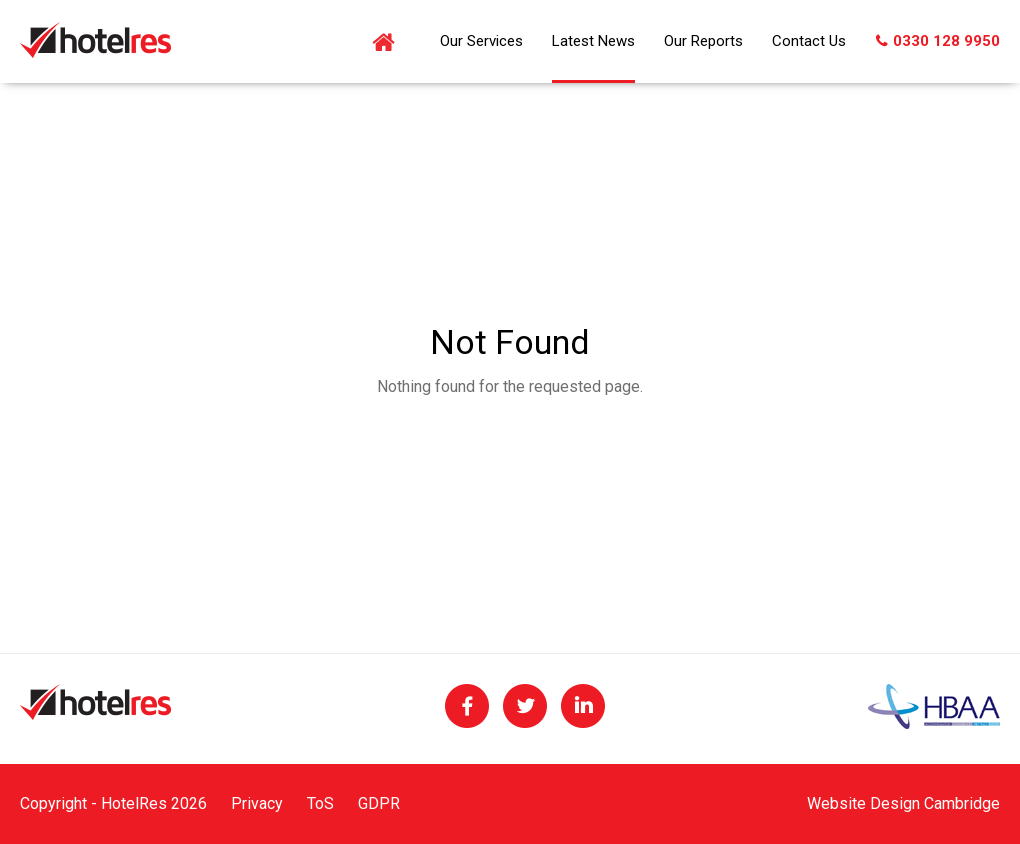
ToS (320, 803)
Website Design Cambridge (903, 803)
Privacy (257, 803)
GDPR (379, 803)
